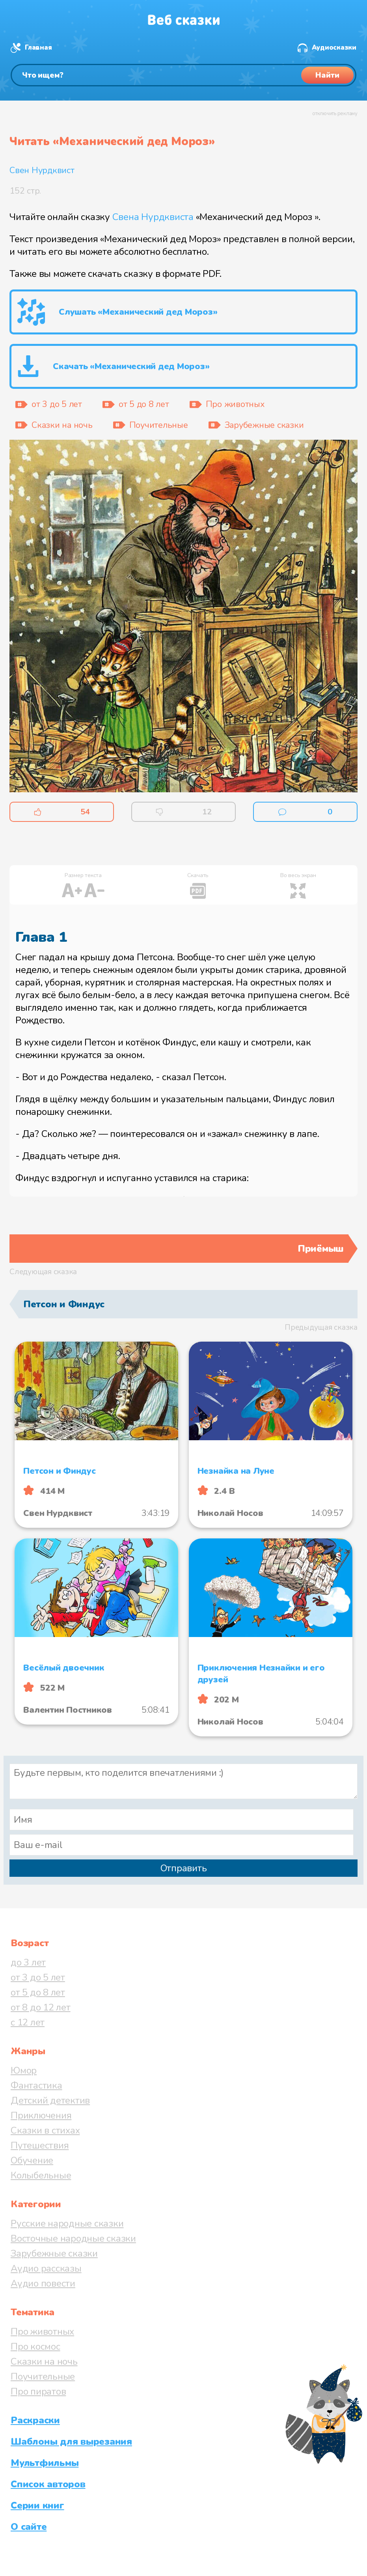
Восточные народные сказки (73, 2238)
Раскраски (35, 2420)
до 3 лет (28, 1962)
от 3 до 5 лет (38, 1977)
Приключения (41, 2115)
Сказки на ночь (44, 2361)
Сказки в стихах (45, 2130)
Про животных (42, 2331)
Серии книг (37, 2505)
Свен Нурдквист (42, 170)
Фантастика (36, 2085)
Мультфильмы (44, 2463)
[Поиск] (183, 75)
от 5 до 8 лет (38, 1992)
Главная (38, 47)
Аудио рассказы (46, 2268)
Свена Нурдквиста (153, 217)
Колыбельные (41, 2175)
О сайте (29, 2526)
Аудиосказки (334, 47)
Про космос (35, 2346)
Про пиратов (38, 2391)
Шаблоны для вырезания (71, 2441)
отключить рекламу (335, 113)
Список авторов (48, 2484)
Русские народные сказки (67, 2223)
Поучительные (43, 2376)
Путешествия (40, 2145)
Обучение (32, 2160)
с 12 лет (28, 2022)
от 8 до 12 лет (41, 2007)
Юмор (24, 2070)
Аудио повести (43, 2283)
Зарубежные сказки (54, 2253)
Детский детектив (50, 2100)
